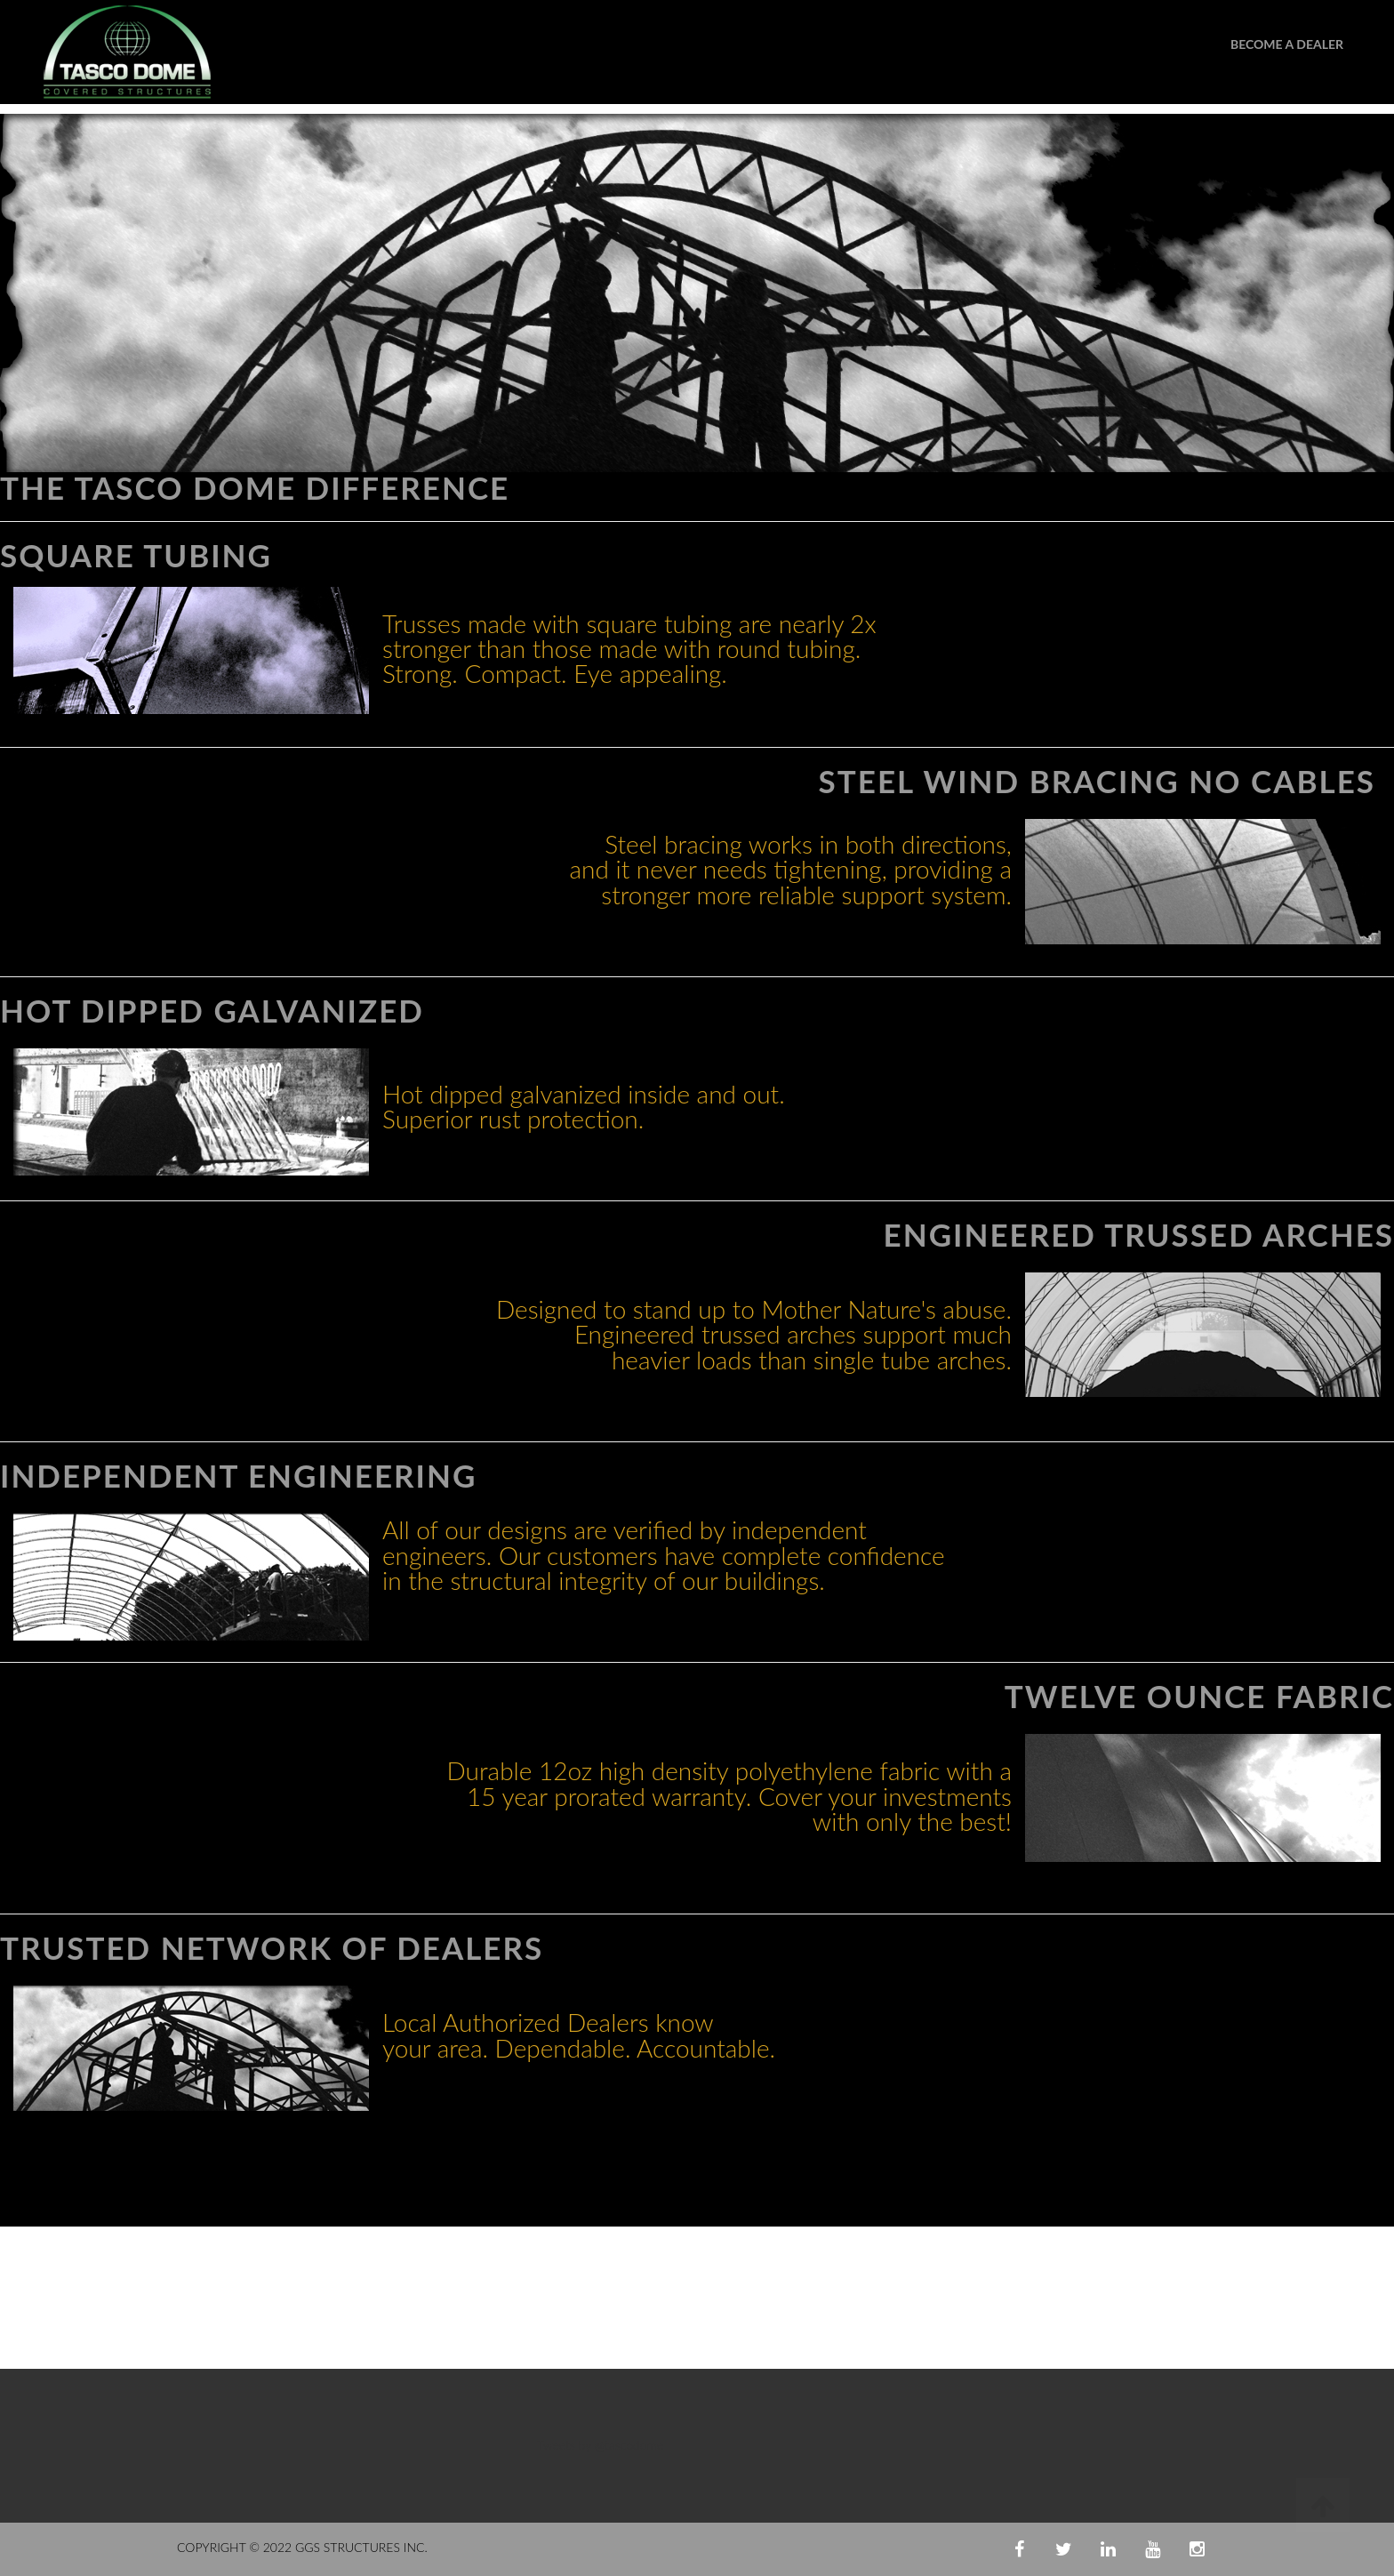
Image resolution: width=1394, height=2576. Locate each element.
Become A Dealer (1286, 44)
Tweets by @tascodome (600, 2444)
